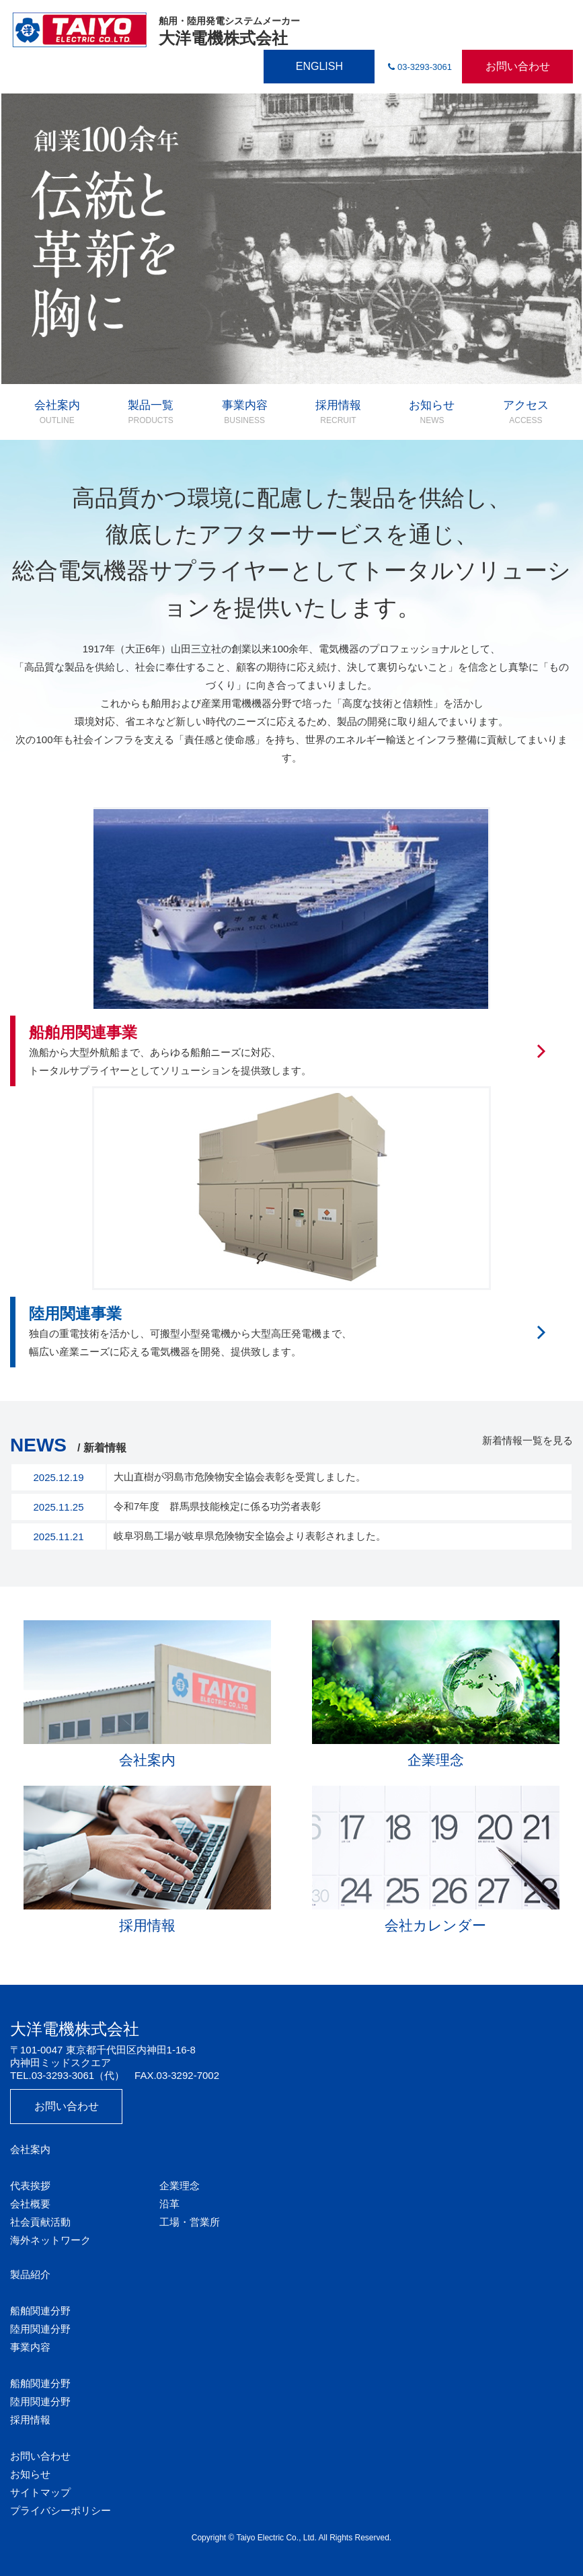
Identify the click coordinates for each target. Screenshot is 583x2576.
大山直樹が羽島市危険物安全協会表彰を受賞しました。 (240, 1476)
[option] (291, 238)
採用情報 (338, 412)
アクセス (526, 412)
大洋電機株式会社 (155, 30)
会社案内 (57, 412)
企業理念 (435, 1694)
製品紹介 (30, 2274)
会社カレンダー (435, 1859)
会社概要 (30, 2203)
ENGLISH (319, 66)
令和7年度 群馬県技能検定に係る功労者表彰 (217, 1506)
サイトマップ (40, 2492)
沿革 (169, 2203)
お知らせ (432, 412)
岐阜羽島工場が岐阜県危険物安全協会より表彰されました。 (250, 1536)
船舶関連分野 (40, 2310)
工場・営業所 (189, 2222)
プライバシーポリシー (60, 2510)
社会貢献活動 (40, 2222)
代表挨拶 (30, 2185)
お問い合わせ (517, 66)
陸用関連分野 (40, 2329)
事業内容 (245, 412)
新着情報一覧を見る (527, 1440)
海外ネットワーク (50, 2240)
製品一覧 (150, 412)
